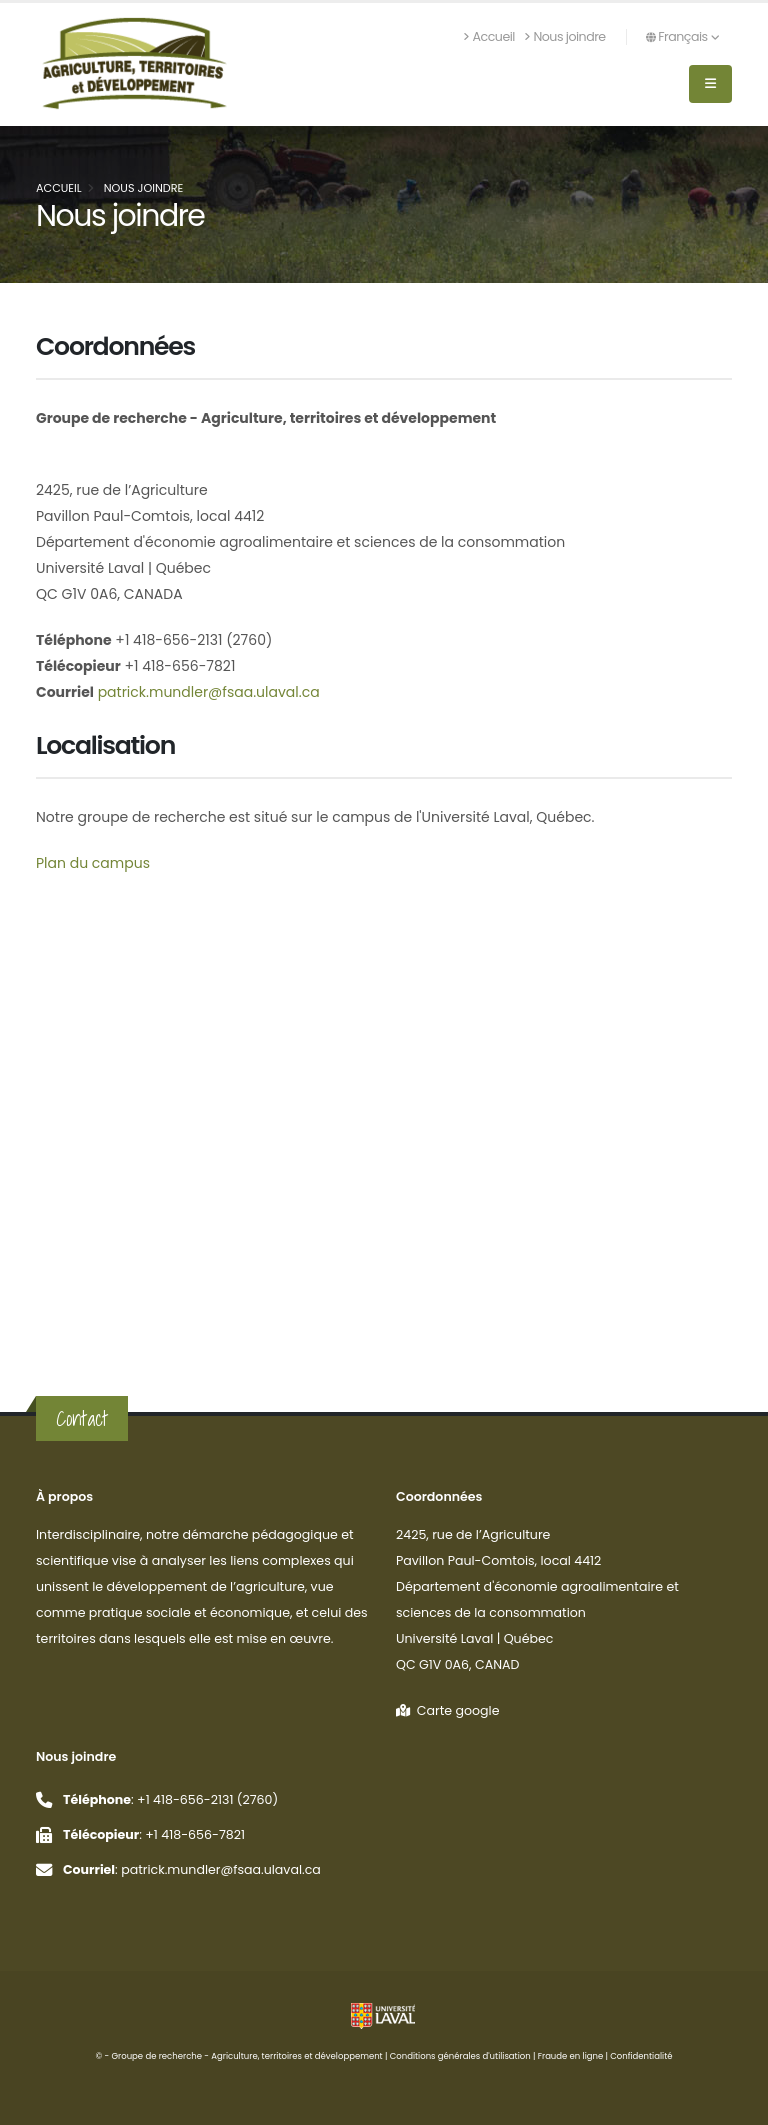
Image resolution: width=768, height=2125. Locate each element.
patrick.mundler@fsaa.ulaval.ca (207, 692)
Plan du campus (93, 863)
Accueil (489, 36)
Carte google (447, 1710)
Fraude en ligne (571, 2056)
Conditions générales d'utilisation (460, 2056)
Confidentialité (641, 2056)
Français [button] (682, 36)
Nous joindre (565, 36)
